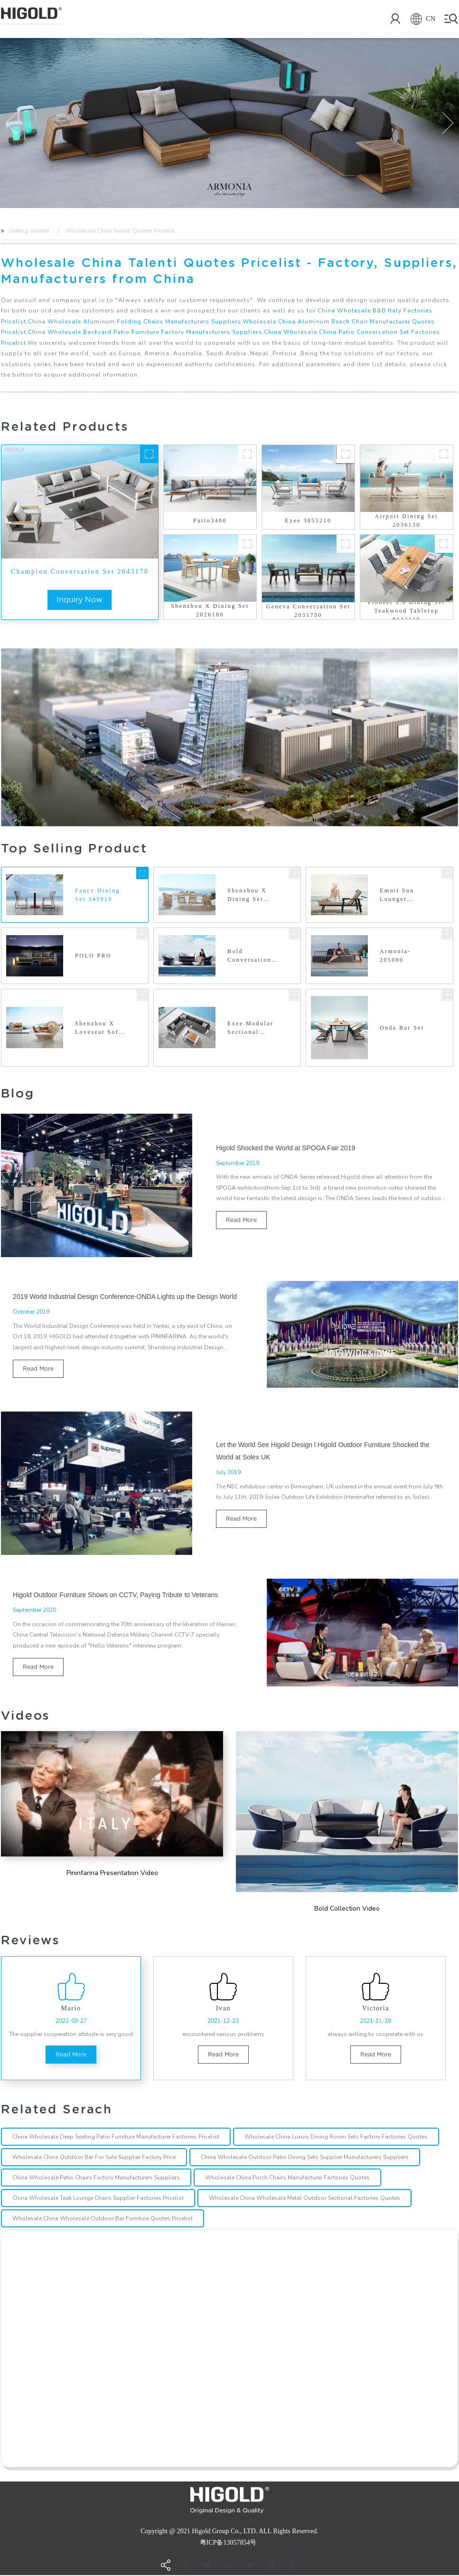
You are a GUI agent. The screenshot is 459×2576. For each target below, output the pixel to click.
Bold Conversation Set (249, 956)
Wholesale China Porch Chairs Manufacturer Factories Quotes (287, 2179)
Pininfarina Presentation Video (112, 1873)
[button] (11, 123)
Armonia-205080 (395, 956)
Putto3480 (210, 520)
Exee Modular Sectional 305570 (250, 1029)
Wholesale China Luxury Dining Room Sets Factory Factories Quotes (336, 2138)
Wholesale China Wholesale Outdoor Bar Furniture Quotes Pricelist (102, 2220)
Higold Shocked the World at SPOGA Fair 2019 (285, 1148)
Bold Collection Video (347, 1908)
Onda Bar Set (402, 1028)
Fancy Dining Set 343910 (97, 894)
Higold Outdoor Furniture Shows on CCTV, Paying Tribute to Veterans (115, 1595)
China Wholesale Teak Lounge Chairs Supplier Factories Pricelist (98, 2199)
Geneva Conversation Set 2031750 (308, 610)
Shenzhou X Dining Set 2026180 (210, 610)
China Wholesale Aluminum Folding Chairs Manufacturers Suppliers (134, 321)
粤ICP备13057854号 (228, 2543)
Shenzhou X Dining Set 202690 (247, 895)
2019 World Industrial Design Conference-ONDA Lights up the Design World (125, 1297)
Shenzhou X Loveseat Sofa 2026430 (98, 1029)
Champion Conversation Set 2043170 (80, 571)
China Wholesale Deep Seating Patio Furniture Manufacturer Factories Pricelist (115, 2138)
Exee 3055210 (308, 520)
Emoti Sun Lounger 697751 (397, 895)
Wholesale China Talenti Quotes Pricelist (120, 231)
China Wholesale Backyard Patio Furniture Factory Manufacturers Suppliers (145, 332)
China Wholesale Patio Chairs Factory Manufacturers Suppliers (96, 2179)
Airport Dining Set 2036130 (407, 520)
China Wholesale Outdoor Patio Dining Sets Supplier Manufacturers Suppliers (305, 2158)
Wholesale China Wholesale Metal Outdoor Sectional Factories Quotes (304, 2199)
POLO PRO (93, 956)
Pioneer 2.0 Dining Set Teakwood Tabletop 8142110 (406, 610)
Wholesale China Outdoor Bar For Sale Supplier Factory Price (94, 2158)
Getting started (29, 231)
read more (241, 1220)
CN (419, 19)
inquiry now (79, 599)
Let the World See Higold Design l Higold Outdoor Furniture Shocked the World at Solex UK (323, 1451)
